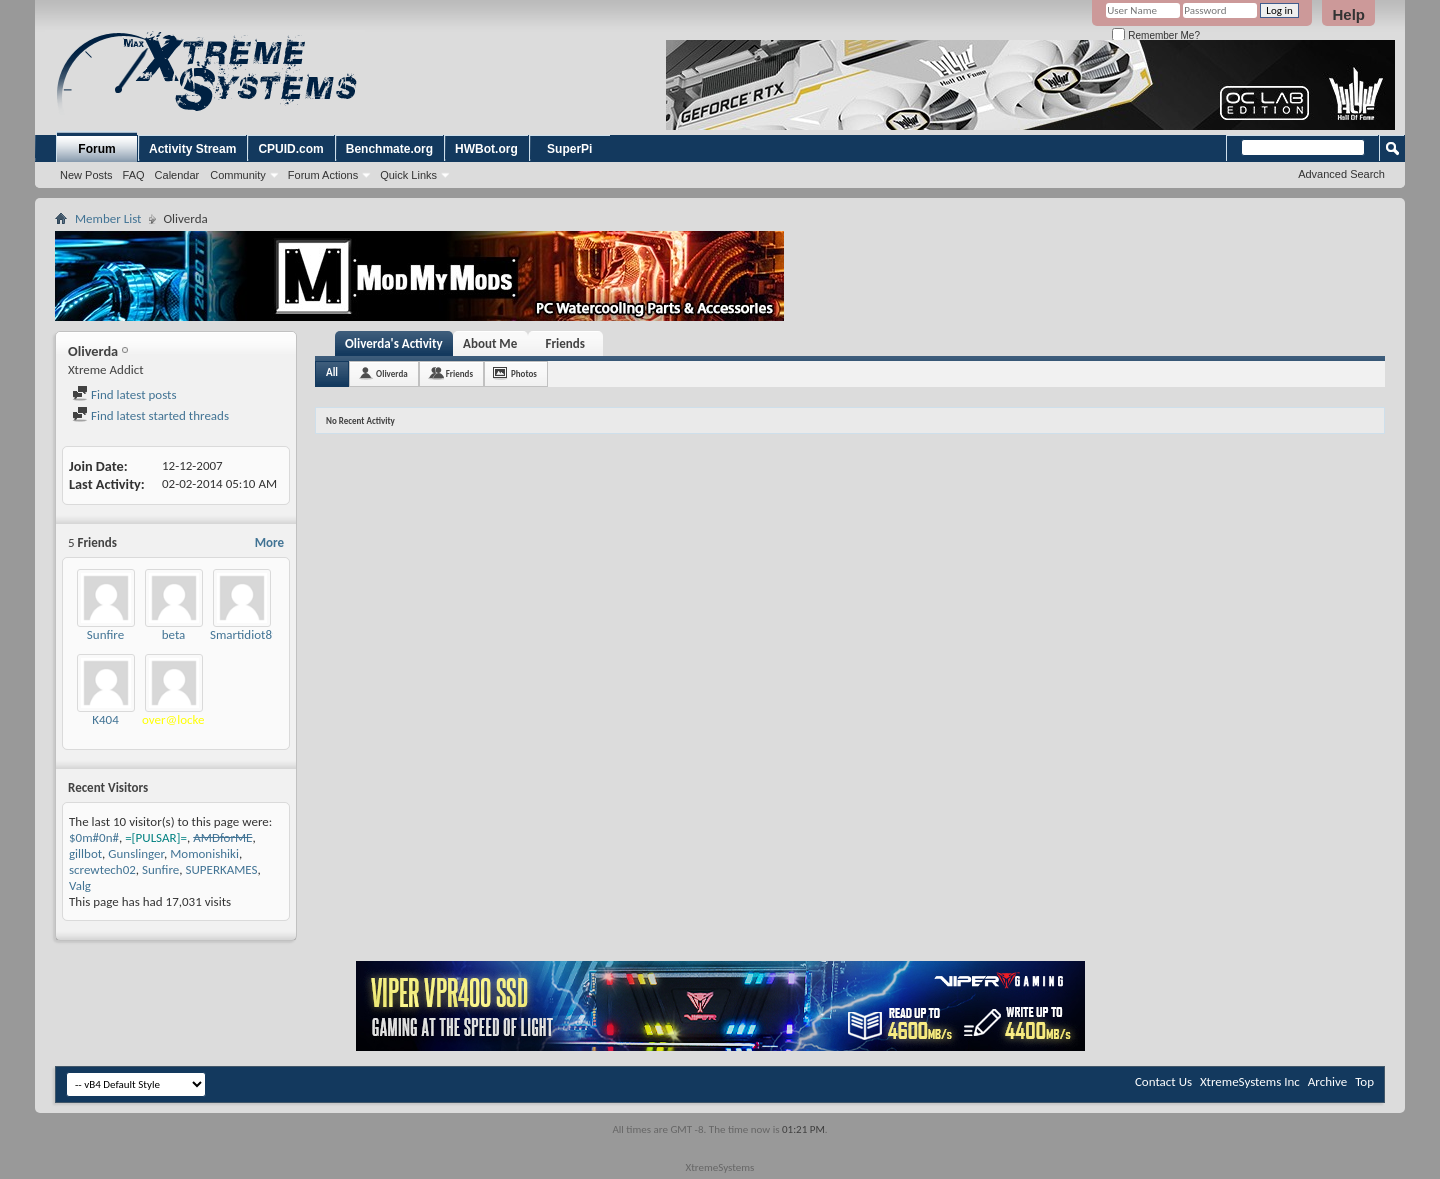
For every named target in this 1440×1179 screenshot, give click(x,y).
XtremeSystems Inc (1250, 1081)
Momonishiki (204, 853)
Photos (524, 373)
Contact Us (1163, 1081)
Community (238, 175)
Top (1364, 1081)
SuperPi (569, 149)
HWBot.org (486, 149)
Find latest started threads (150, 415)
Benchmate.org (389, 149)
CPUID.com (290, 149)
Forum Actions (323, 175)
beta (174, 634)
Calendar (177, 175)
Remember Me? (1155, 35)
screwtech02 (102, 869)
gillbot (85, 853)
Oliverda (392, 373)
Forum (96, 149)
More (269, 542)
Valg (80, 885)
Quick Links (408, 175)
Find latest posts (124, 394)
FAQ (134, 175)
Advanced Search (1341, 174)
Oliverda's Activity (394, 343)
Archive (1327, 1081)
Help (1348, 14)
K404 (105, 719)
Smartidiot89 (244, 634)
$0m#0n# (94, 837)
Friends (564, 343)
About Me (490, 343)
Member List (108, 218)
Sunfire (105, 634)
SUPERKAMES (222, 869)
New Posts (86, 175)
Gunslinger (136, 853)
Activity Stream (192, 149)
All (332, 372)
